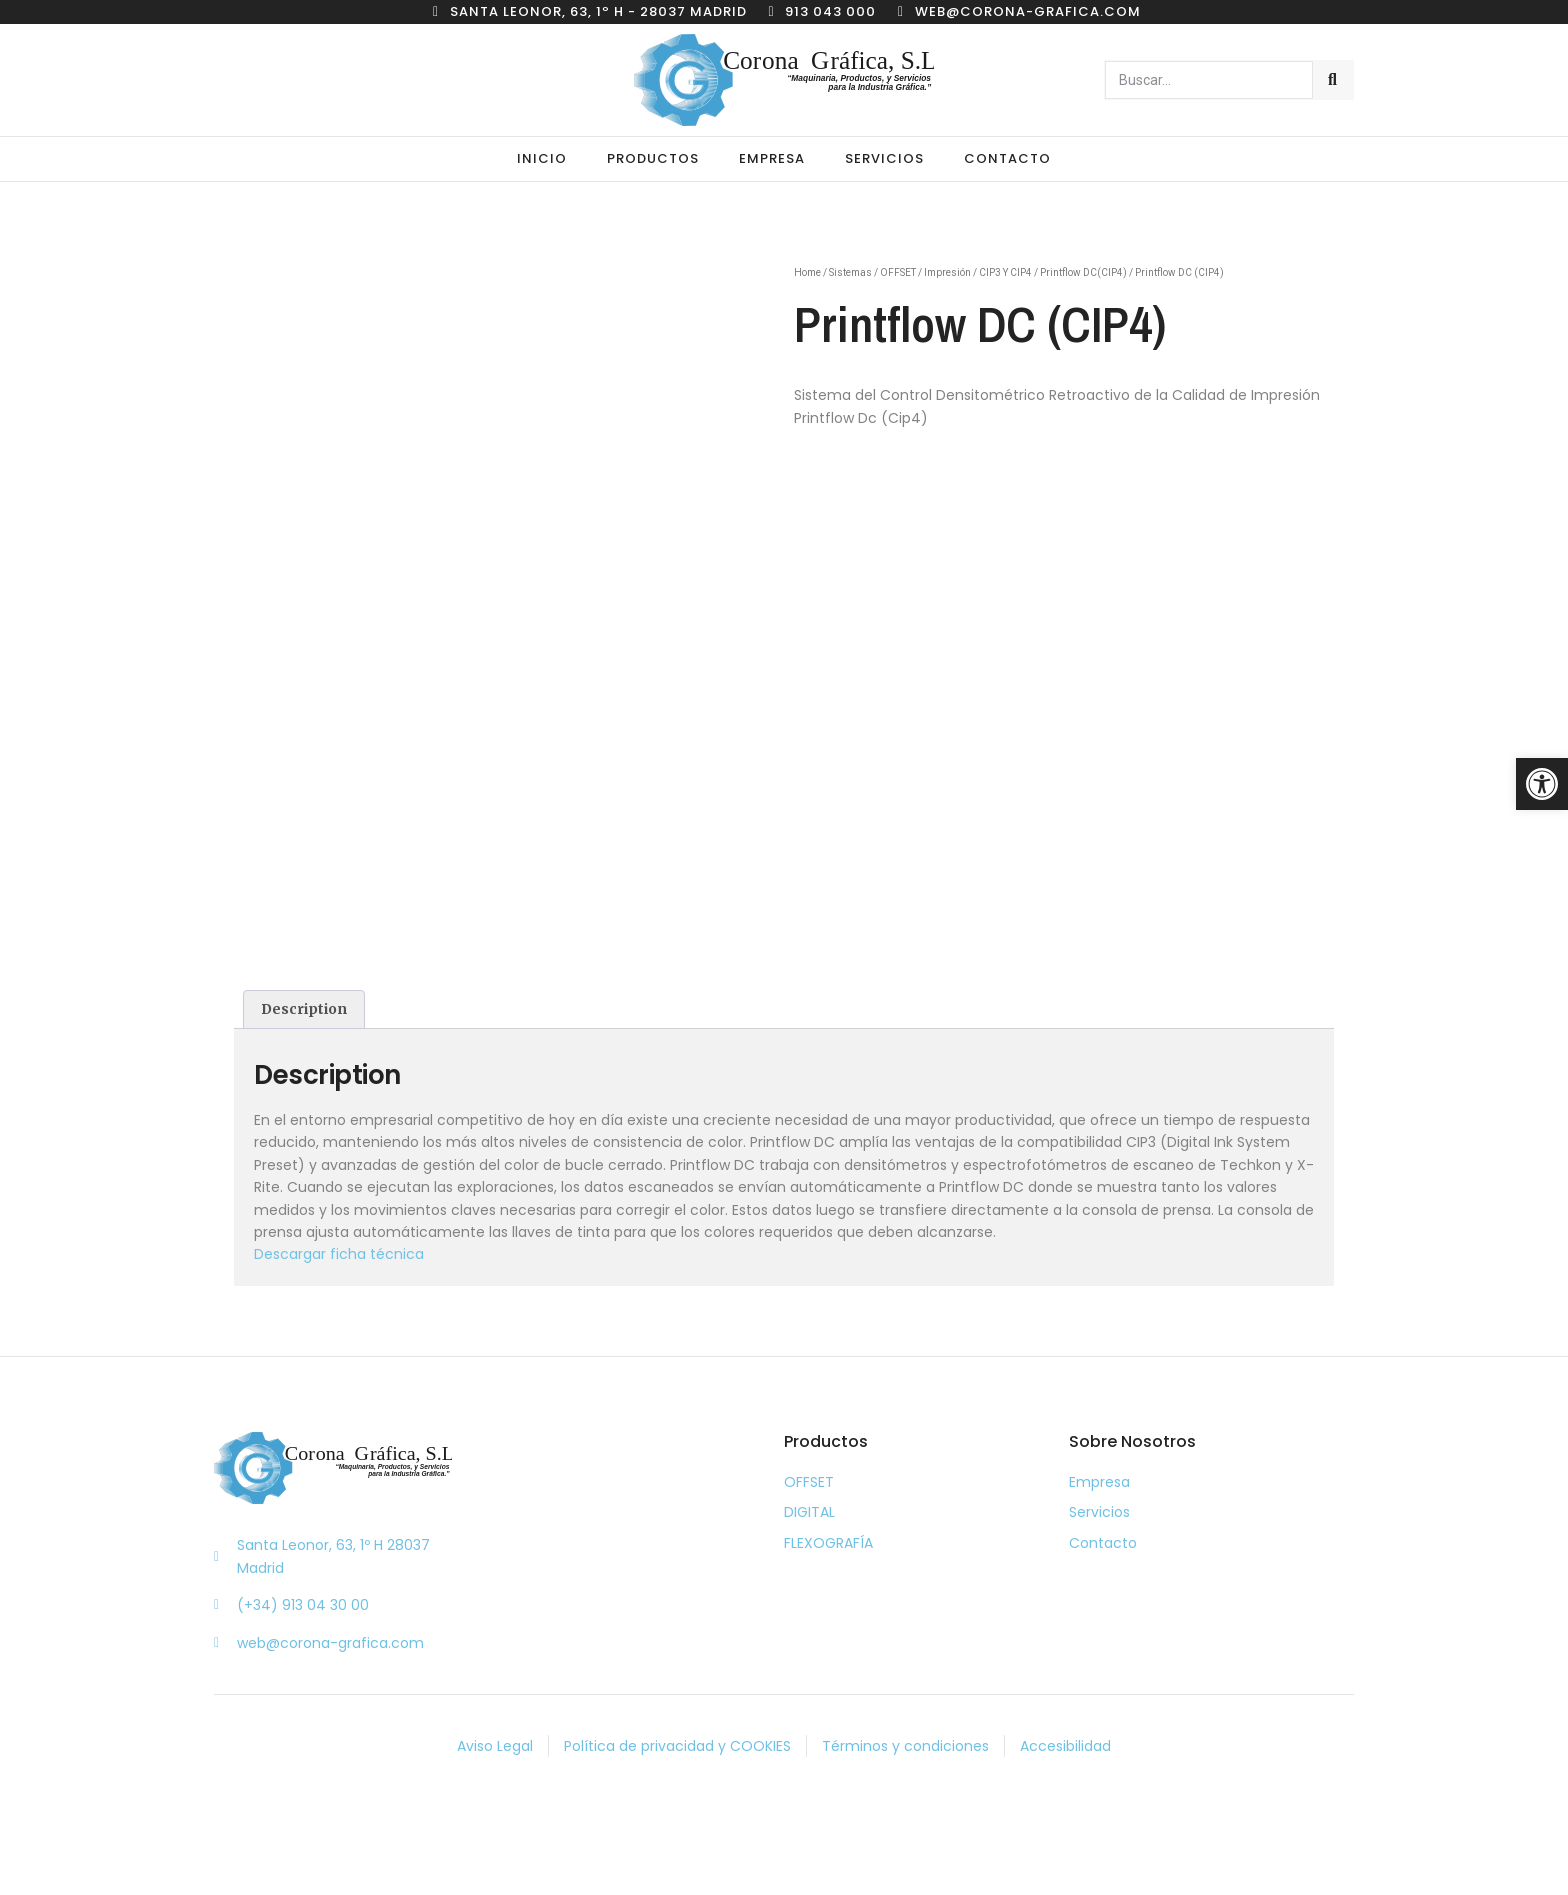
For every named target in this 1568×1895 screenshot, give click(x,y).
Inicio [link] (542, 158)
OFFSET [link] (898, 272)
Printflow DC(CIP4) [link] (1083, 272)
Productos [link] (653, 158)
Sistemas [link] (850, 272)
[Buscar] (1333, 80)
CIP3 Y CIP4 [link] (1005, 272)
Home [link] (807, 272)
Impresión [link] (947, 272)
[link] (1542, 784)
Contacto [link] (1007, 158)
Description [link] (304, 1009)
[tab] (304, 1009)
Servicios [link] (884, 158)
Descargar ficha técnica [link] (339, 1254)
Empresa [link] (772, 158)
